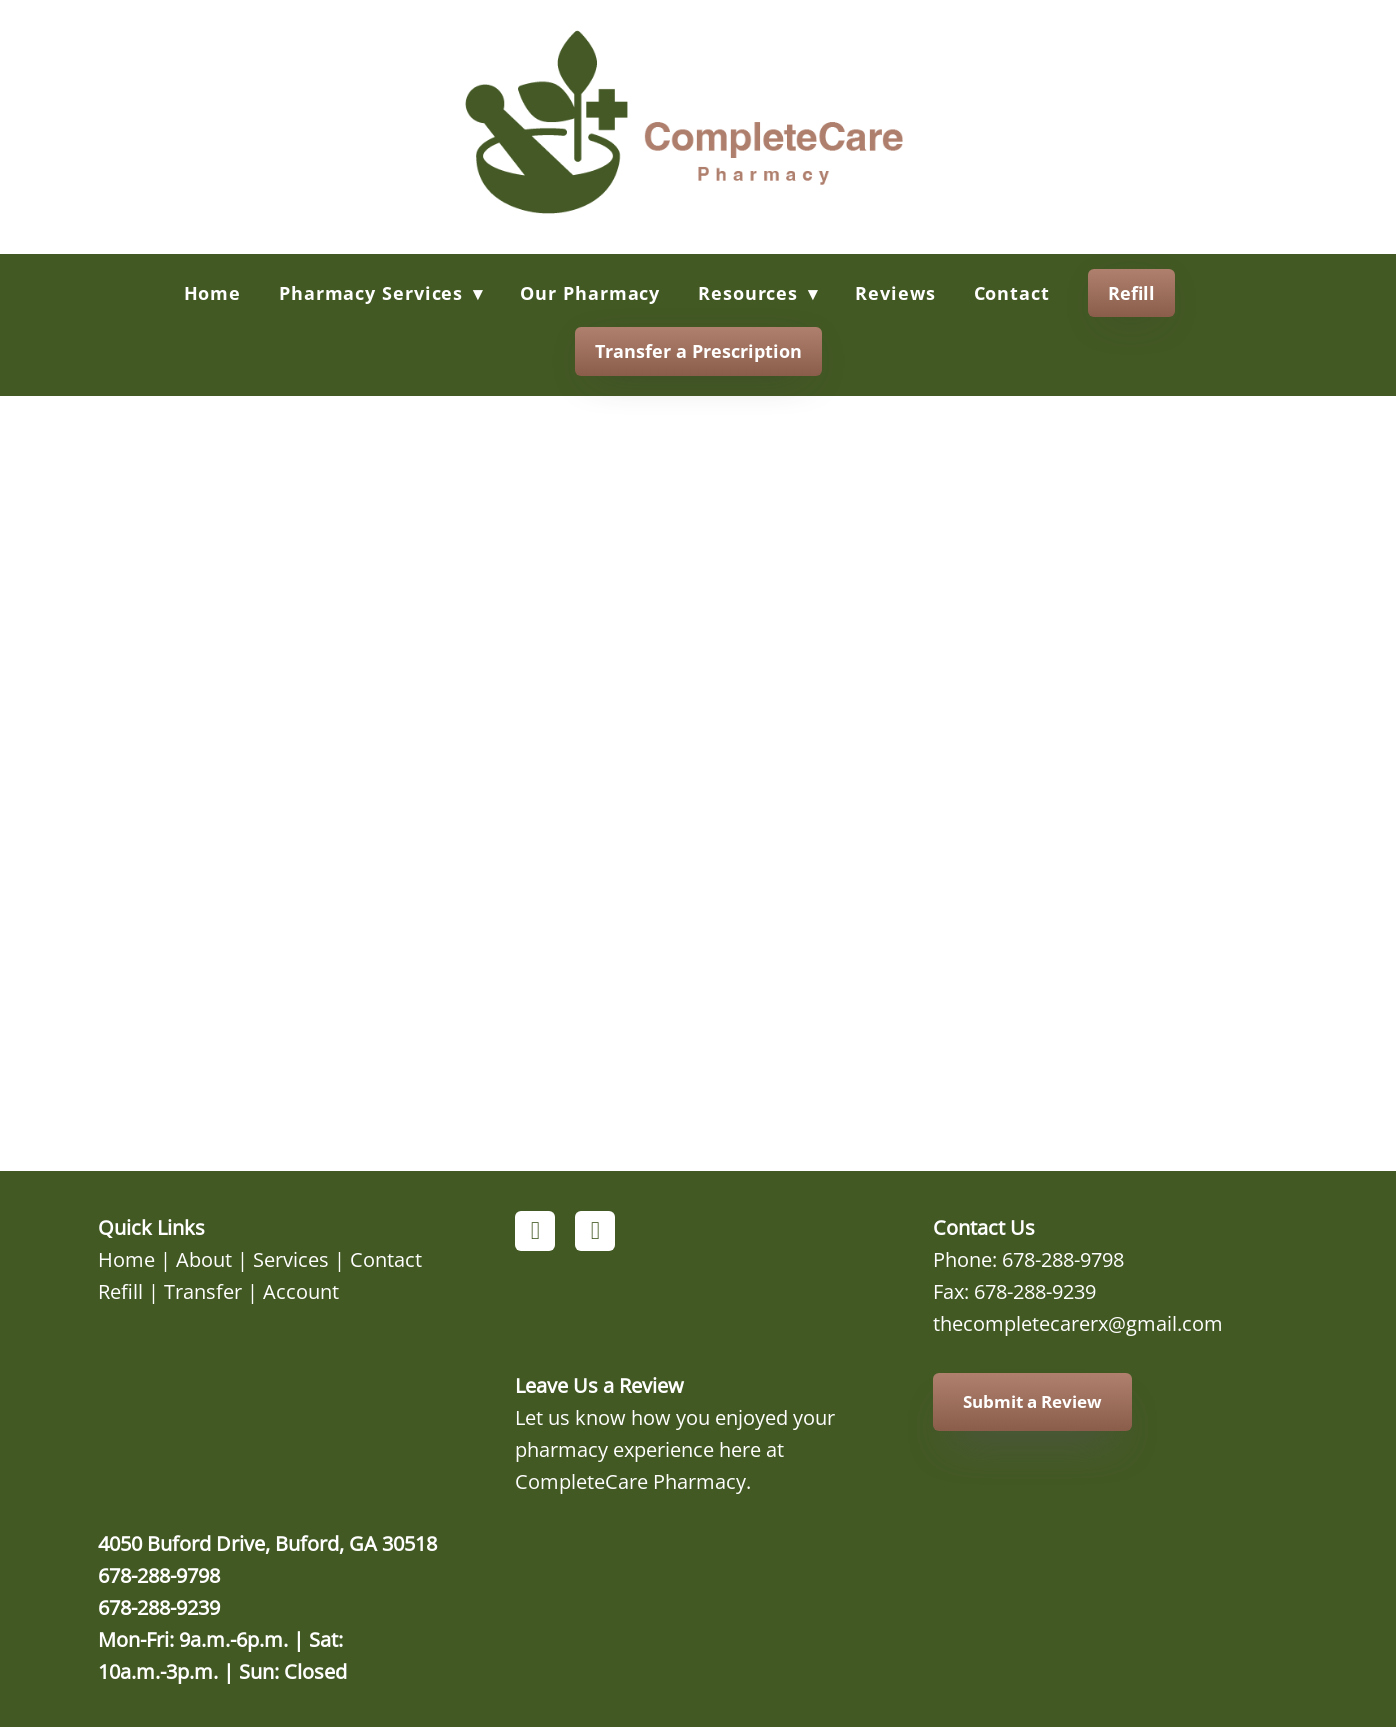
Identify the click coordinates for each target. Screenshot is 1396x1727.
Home (213, 293)
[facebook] (535, 1231)
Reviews (895, 293)
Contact (1012, 293)
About (204, 1259)
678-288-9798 (1063, 1259)
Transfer (203, 1291)
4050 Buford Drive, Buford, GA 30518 (267, 1543)
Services (291, 1259)
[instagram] (595, 1231)
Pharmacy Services (381, 293)
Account (301, 1291)
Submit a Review (1032, 1401)
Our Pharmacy (590, 293)
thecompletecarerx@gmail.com (1078, 1323)
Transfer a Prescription (698, 351)
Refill (1131, 293)
